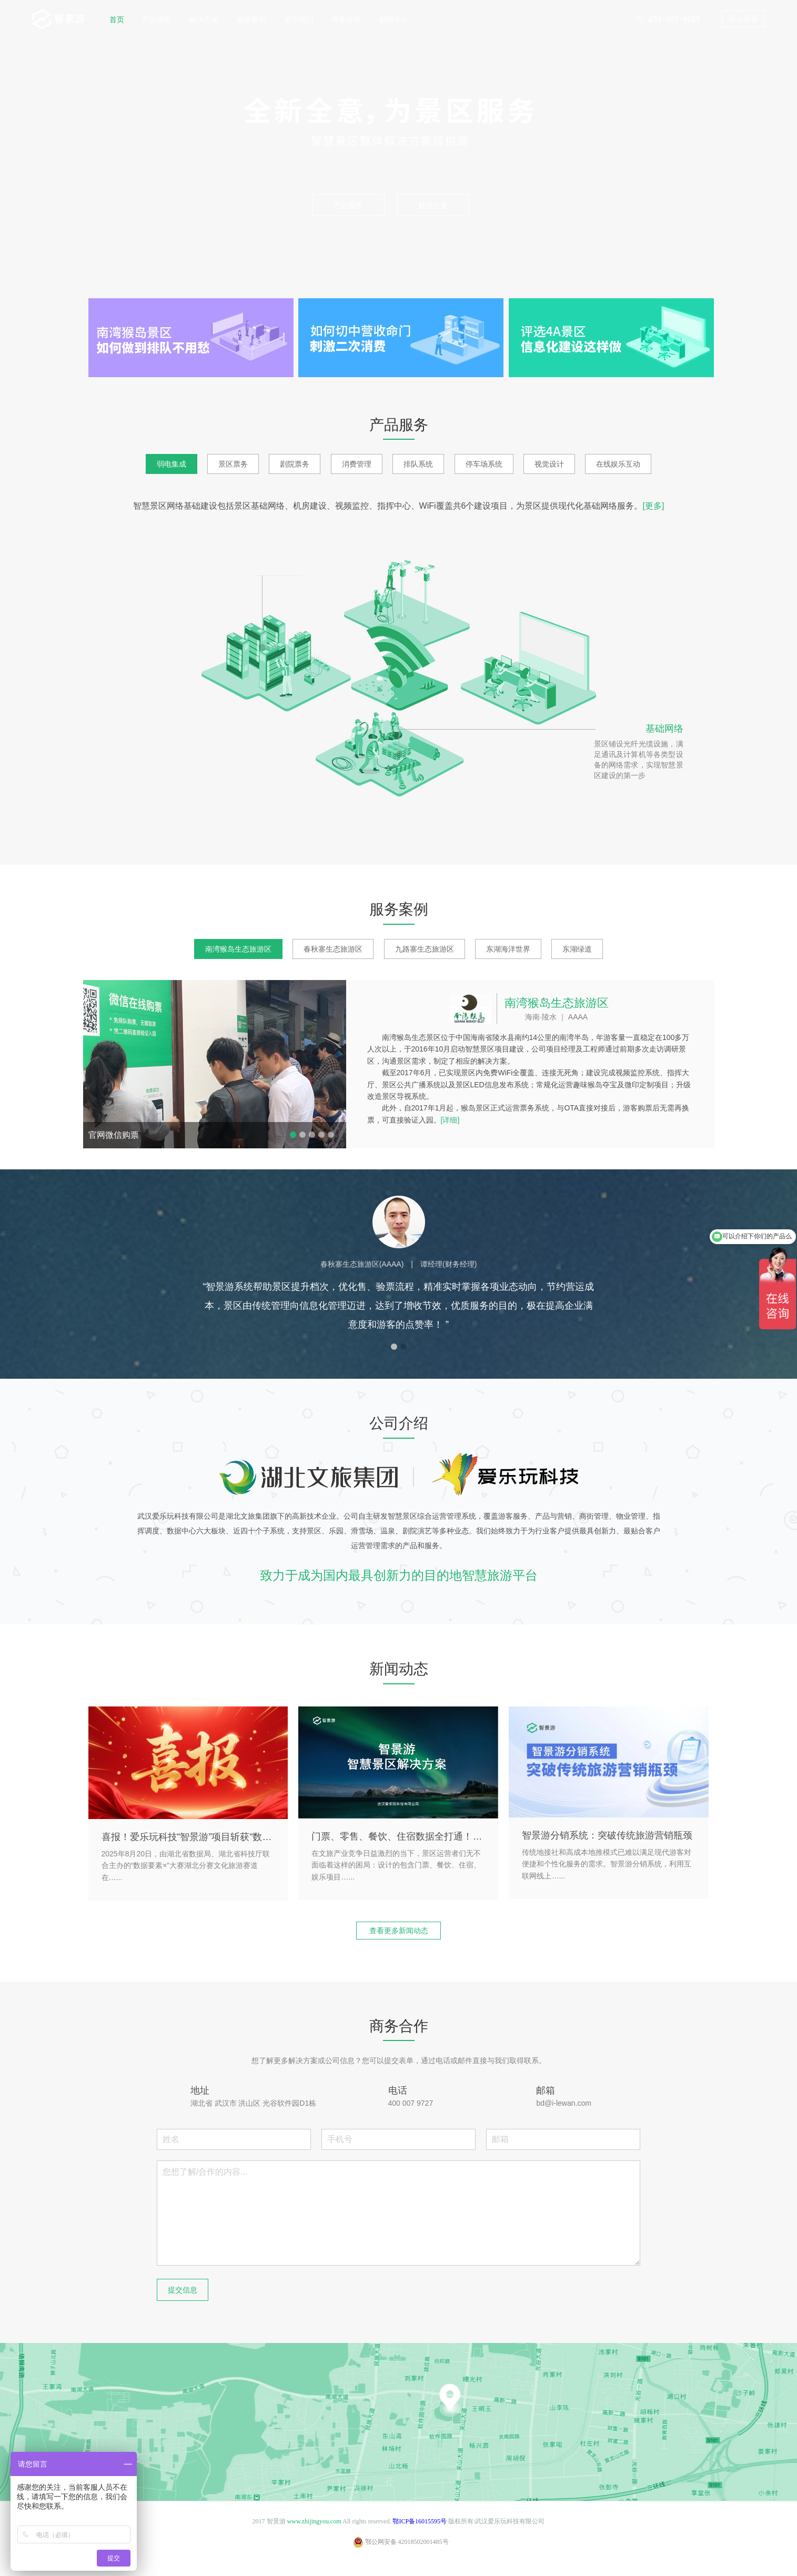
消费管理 (356, 464)
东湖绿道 (577, 949)
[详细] (450, 1120)
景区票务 (233, 464)
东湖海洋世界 (508, 949)
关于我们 (299, 19)
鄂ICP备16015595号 (419, 2521)
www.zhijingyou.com (314, 2521)
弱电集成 (171, 464)
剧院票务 (294, 464)
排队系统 (418, 464)
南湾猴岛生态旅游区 (238, 949)
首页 (116, 19)
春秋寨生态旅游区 (333, 949)
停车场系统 (484, 464)
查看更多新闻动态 (398, 1930)
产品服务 (156, 19)
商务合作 (346, 19)
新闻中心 (393, 19)
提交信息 (182, 2290)
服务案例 (251, 19)
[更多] (653, 505)
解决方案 (204, 19)
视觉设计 (549, 464)
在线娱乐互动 (618, 464)
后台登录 (743, 19)
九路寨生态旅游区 (424, 949)
